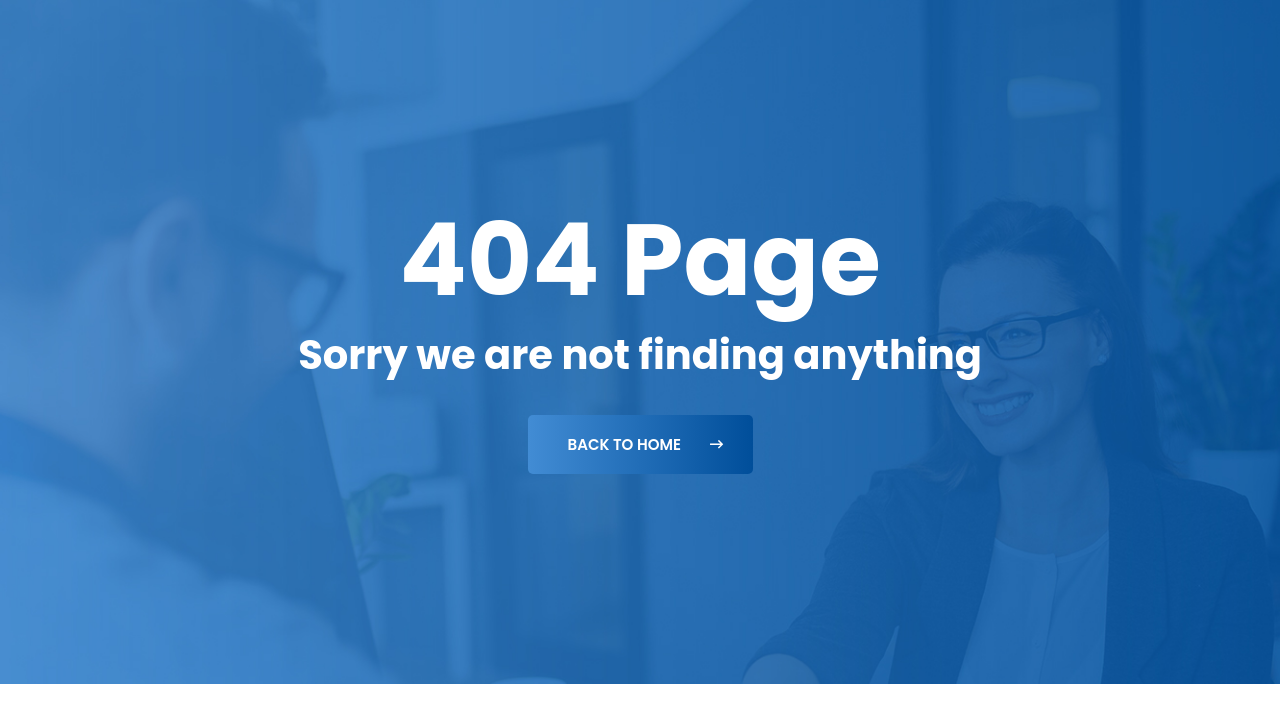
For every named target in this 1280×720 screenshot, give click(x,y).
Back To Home (645, 444)
